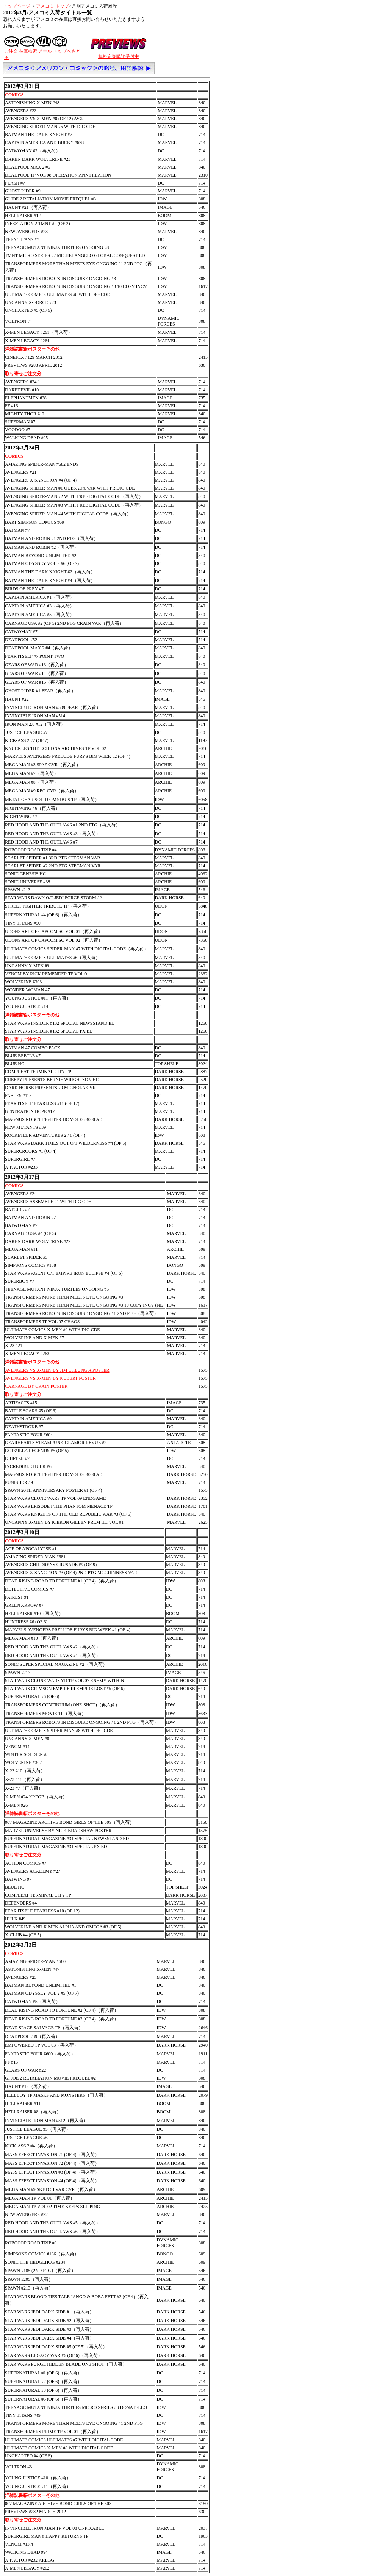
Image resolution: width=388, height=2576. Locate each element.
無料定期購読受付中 (118, 56)
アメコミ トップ (52, 6)
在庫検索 (28, 51)
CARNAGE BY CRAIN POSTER (36, 1386)
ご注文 (11, 51)
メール (45, 51)
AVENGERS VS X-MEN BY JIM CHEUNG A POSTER (57, 1370)
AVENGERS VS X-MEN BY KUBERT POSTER (50, 1378)
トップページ (16, 6)
